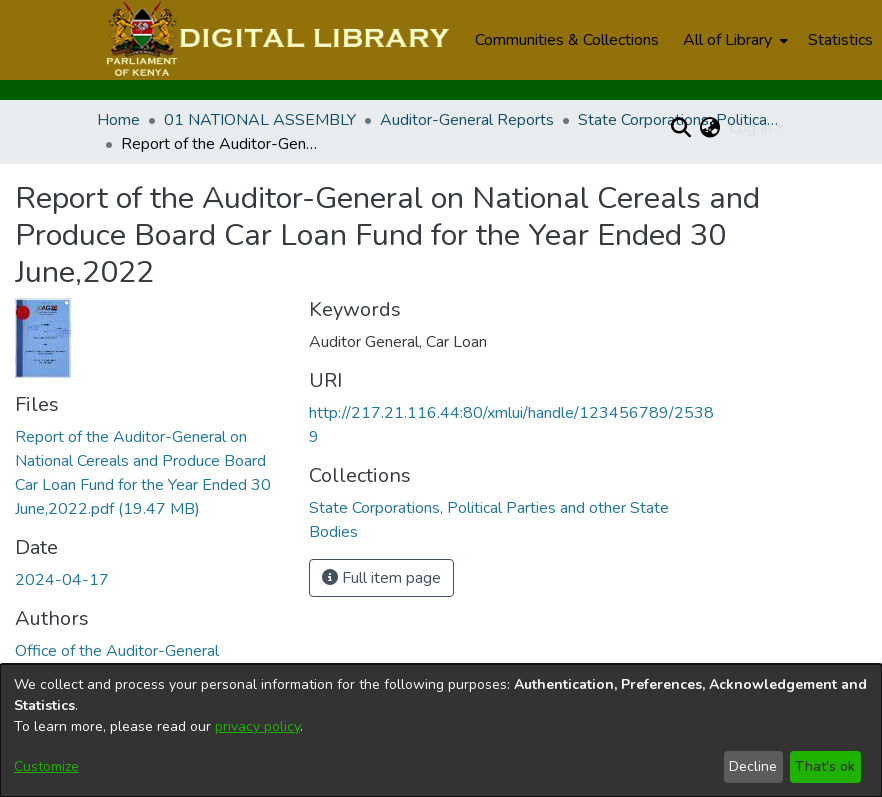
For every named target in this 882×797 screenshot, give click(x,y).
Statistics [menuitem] (840, 40)
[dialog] (441, 730)
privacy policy (257, 726)
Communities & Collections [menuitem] (567, 40)
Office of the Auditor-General (117, 651)
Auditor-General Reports (467, 120)
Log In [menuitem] (750, 128)
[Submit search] (681, 128)
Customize (46, 766)
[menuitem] (733, 40)
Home (118, 120)
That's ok (825, 766)
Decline (753, 766)
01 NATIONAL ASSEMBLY (260, 120)
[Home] (275, 40)
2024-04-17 (62, 580)
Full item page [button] (381, 578)
